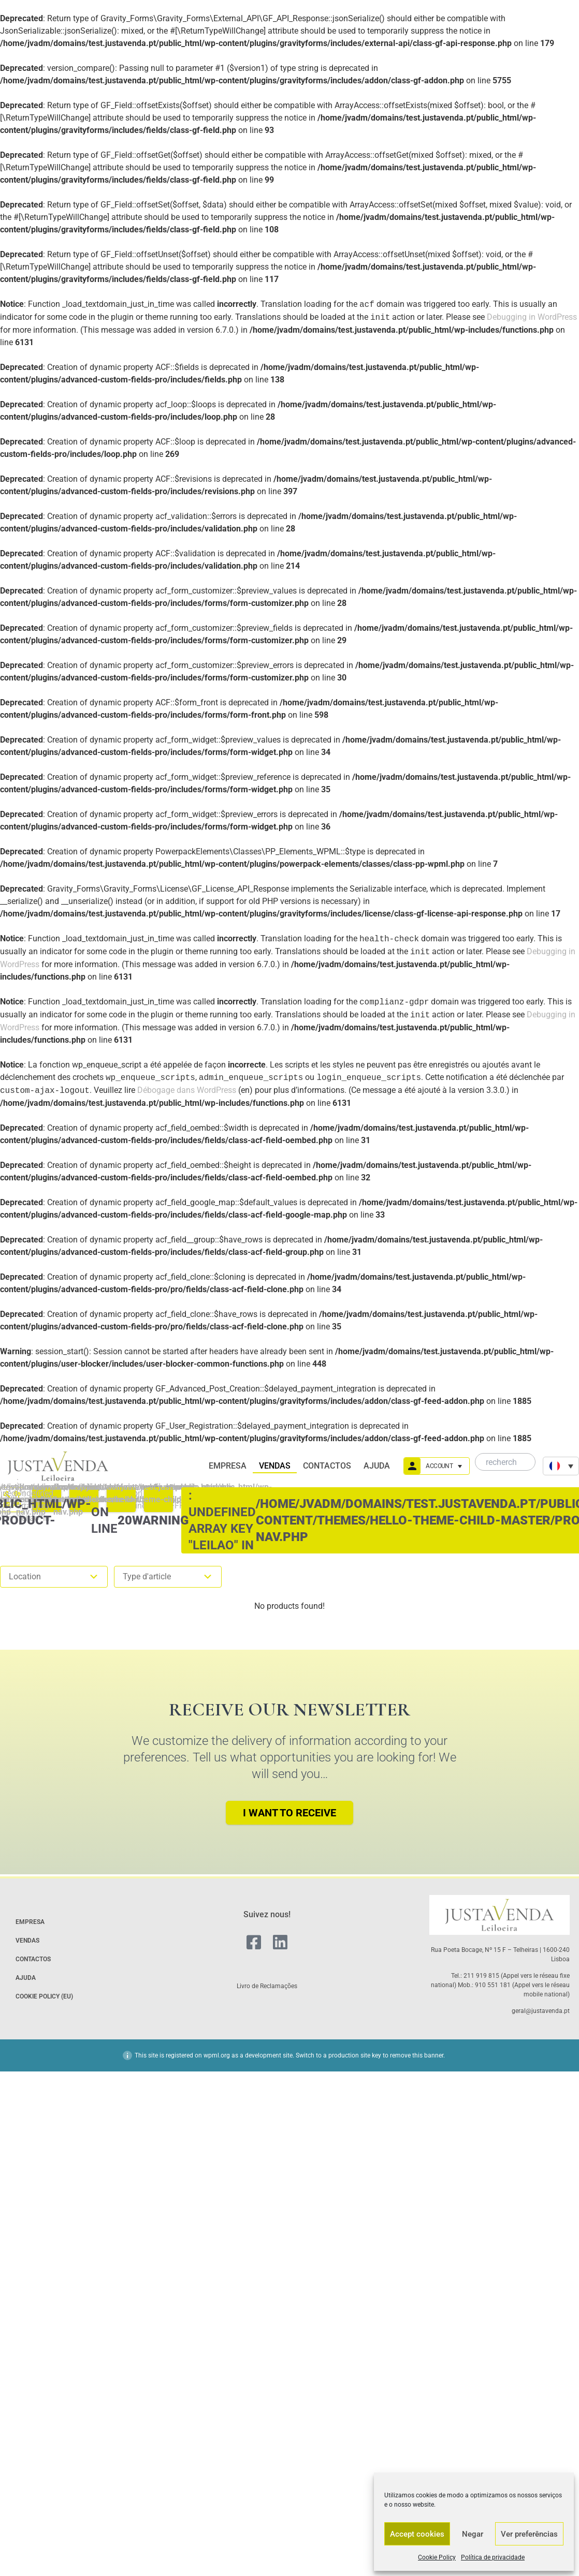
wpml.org (217, 2055)
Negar (472, 2534)
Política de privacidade (493, 2557)
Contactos (327, 1466)
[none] (561, 1466)
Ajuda (377, 1466)
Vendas (275, 1466)
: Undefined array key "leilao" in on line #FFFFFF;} (158, 1499)
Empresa (228, 1466)
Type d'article (168, 1577)
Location (54, 1577)
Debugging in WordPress (532, 317)
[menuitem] (561, 1466)
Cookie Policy (437, 2557)
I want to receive (289, 1813)
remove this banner (416, 2055)
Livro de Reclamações (267, 1986)
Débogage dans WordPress (186, 1090)
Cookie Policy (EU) (44, 1996)
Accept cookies (417, 2534)
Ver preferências (529, 2534)
